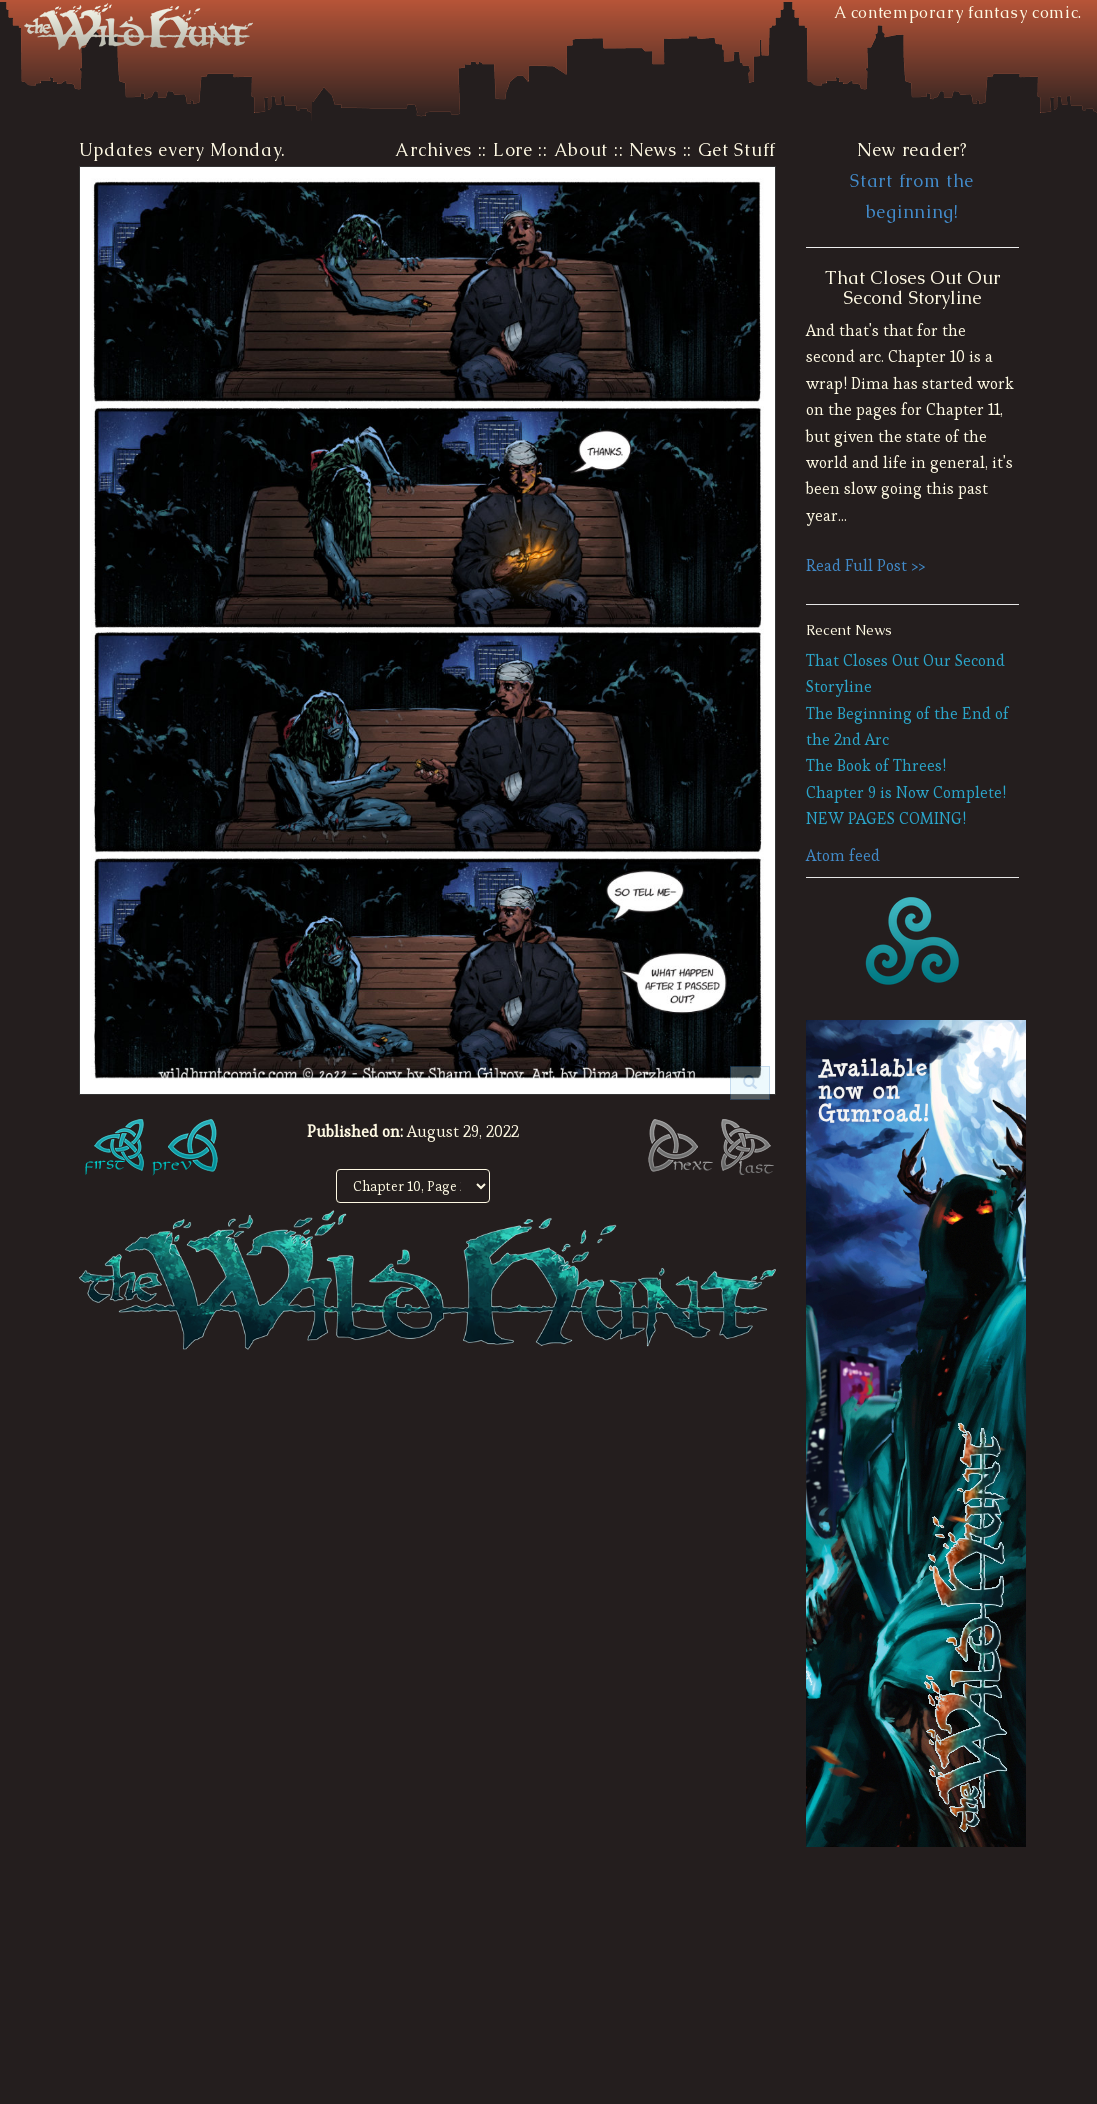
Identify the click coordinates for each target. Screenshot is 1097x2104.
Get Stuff (737, 150)
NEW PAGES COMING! (886, 818)
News (653, 150)
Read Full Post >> (865, 565)
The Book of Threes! (876, 765)
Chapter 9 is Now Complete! (906, 792)
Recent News (849, 630)
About (581, 150)
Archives (433, 150)
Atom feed (843, 855)
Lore (513, 150)
